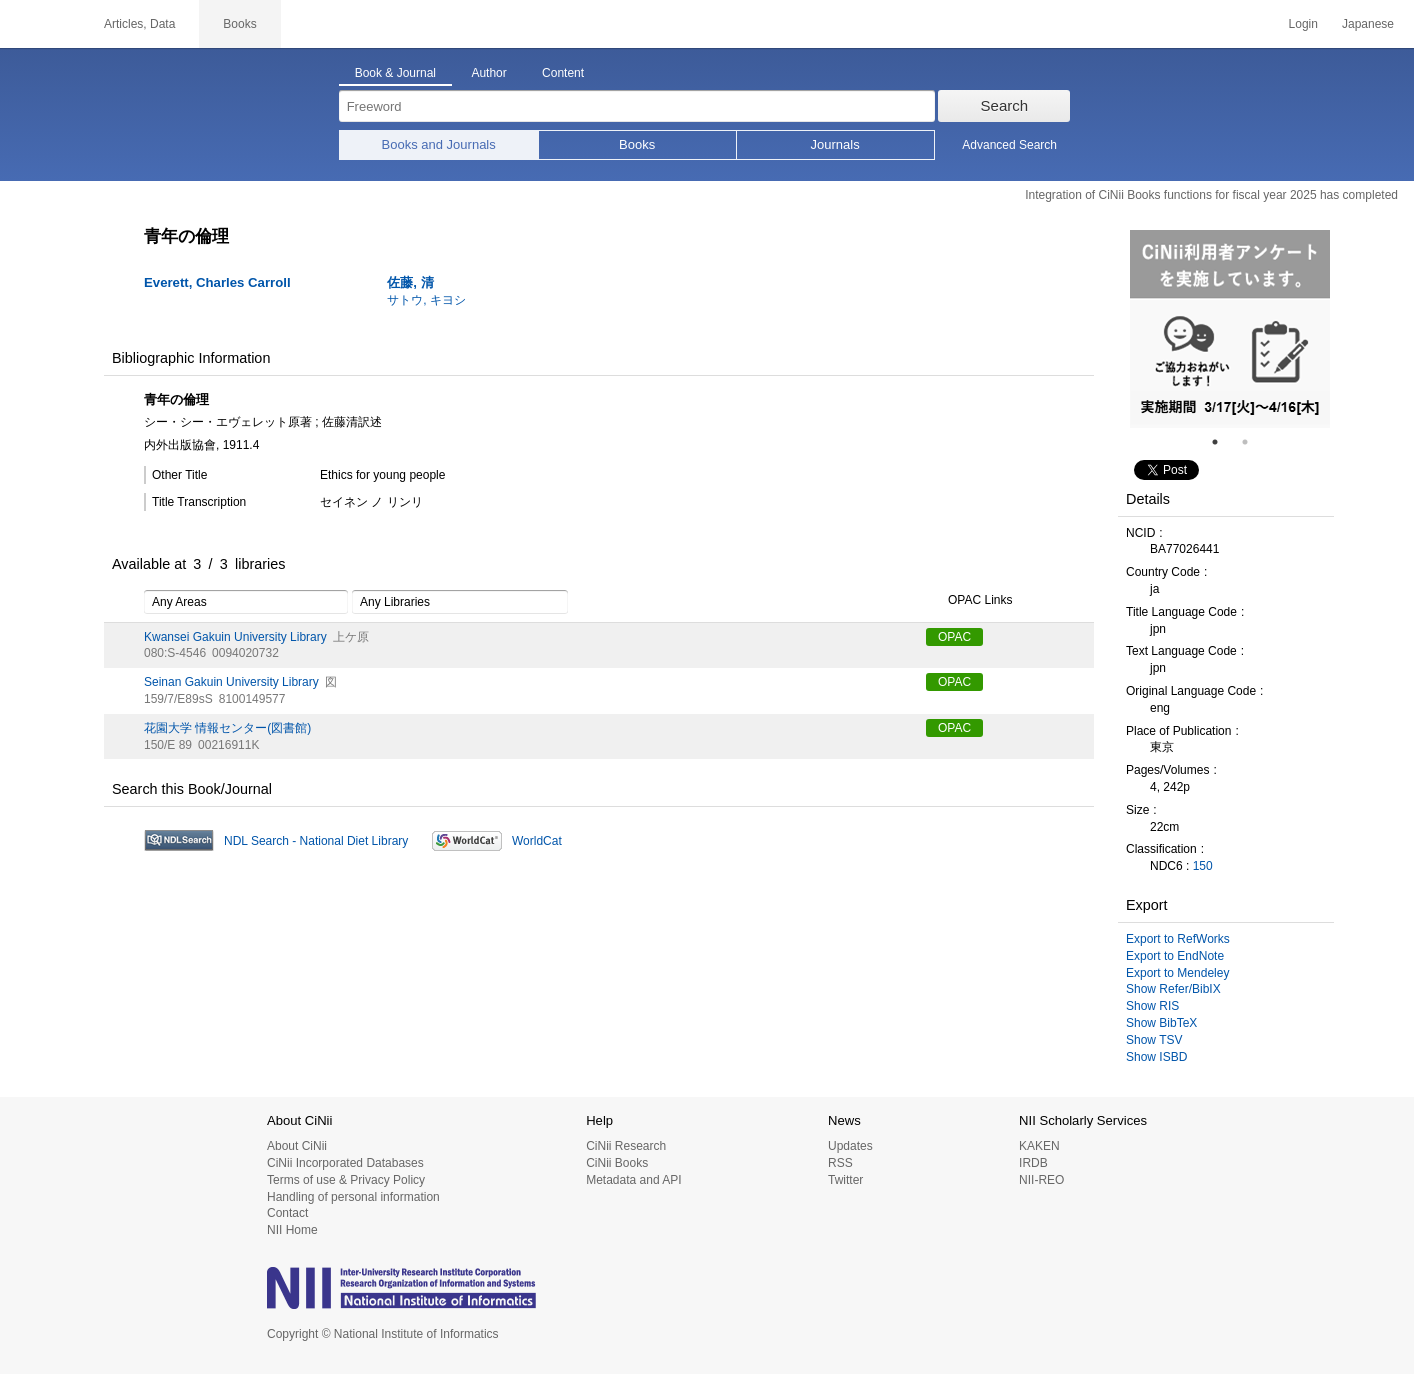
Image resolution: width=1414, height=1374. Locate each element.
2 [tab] (1253, 442)
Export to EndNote (1175, 956)
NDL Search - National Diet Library (316, 841)
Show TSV (1154, 1040)
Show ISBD (1156, 1057)
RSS (840, 1163)
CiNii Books (617, 1163)
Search (1005, 105)
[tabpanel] (1230, 329)
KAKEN (1039, 1146)
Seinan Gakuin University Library (231, 682)
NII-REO (1041, 1180)
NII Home (292, 1230)
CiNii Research (626, 1146)
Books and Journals (439, 144)
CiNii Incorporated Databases (345, 1163)
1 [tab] (1223, 442)
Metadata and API (633, 1180)
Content (563, 73)
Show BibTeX (1161, 1023)
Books (637, 144)
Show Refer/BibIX (1173, 989)
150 (1203, 866)
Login (1303, 24)
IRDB (1033, 1163)
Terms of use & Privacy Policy (346, 1180)
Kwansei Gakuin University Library (235, 637)
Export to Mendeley (1177, 973)
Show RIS (1152, 1006)
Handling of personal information (353, 1197)
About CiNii (297, 1146)
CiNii (40, 24)
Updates (850, 1146)
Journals (835, 144)
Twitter (845, 1180)
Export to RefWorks (1178, 939)
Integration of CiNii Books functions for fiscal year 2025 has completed (1211, 195)
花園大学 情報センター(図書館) (227, 728)
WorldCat (537, 841)
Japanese (1368, 24)
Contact (287, 1213)
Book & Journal (395, 73)
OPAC (954, 637)
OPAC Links (969, 601)
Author (488, 73)
